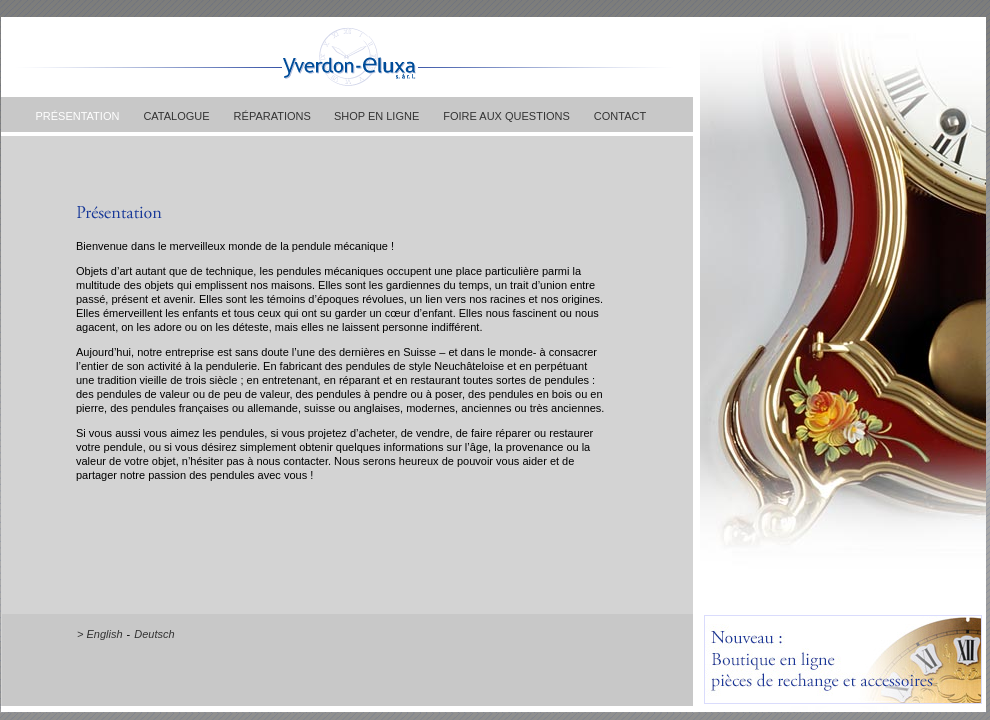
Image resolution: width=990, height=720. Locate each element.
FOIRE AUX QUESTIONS (506, 116)
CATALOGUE (176, 116)
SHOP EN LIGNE (375, 116)
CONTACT (620, 116)
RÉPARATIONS (272, 116)
